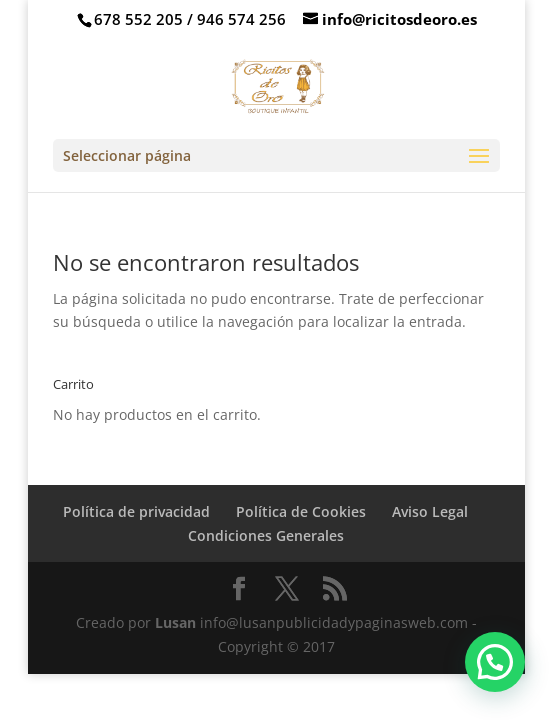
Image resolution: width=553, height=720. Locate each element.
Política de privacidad (136, 511)
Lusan (175, 622)
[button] (495, 662)
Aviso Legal (430, 511)
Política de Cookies (301, 511)
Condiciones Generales (266, 535)
